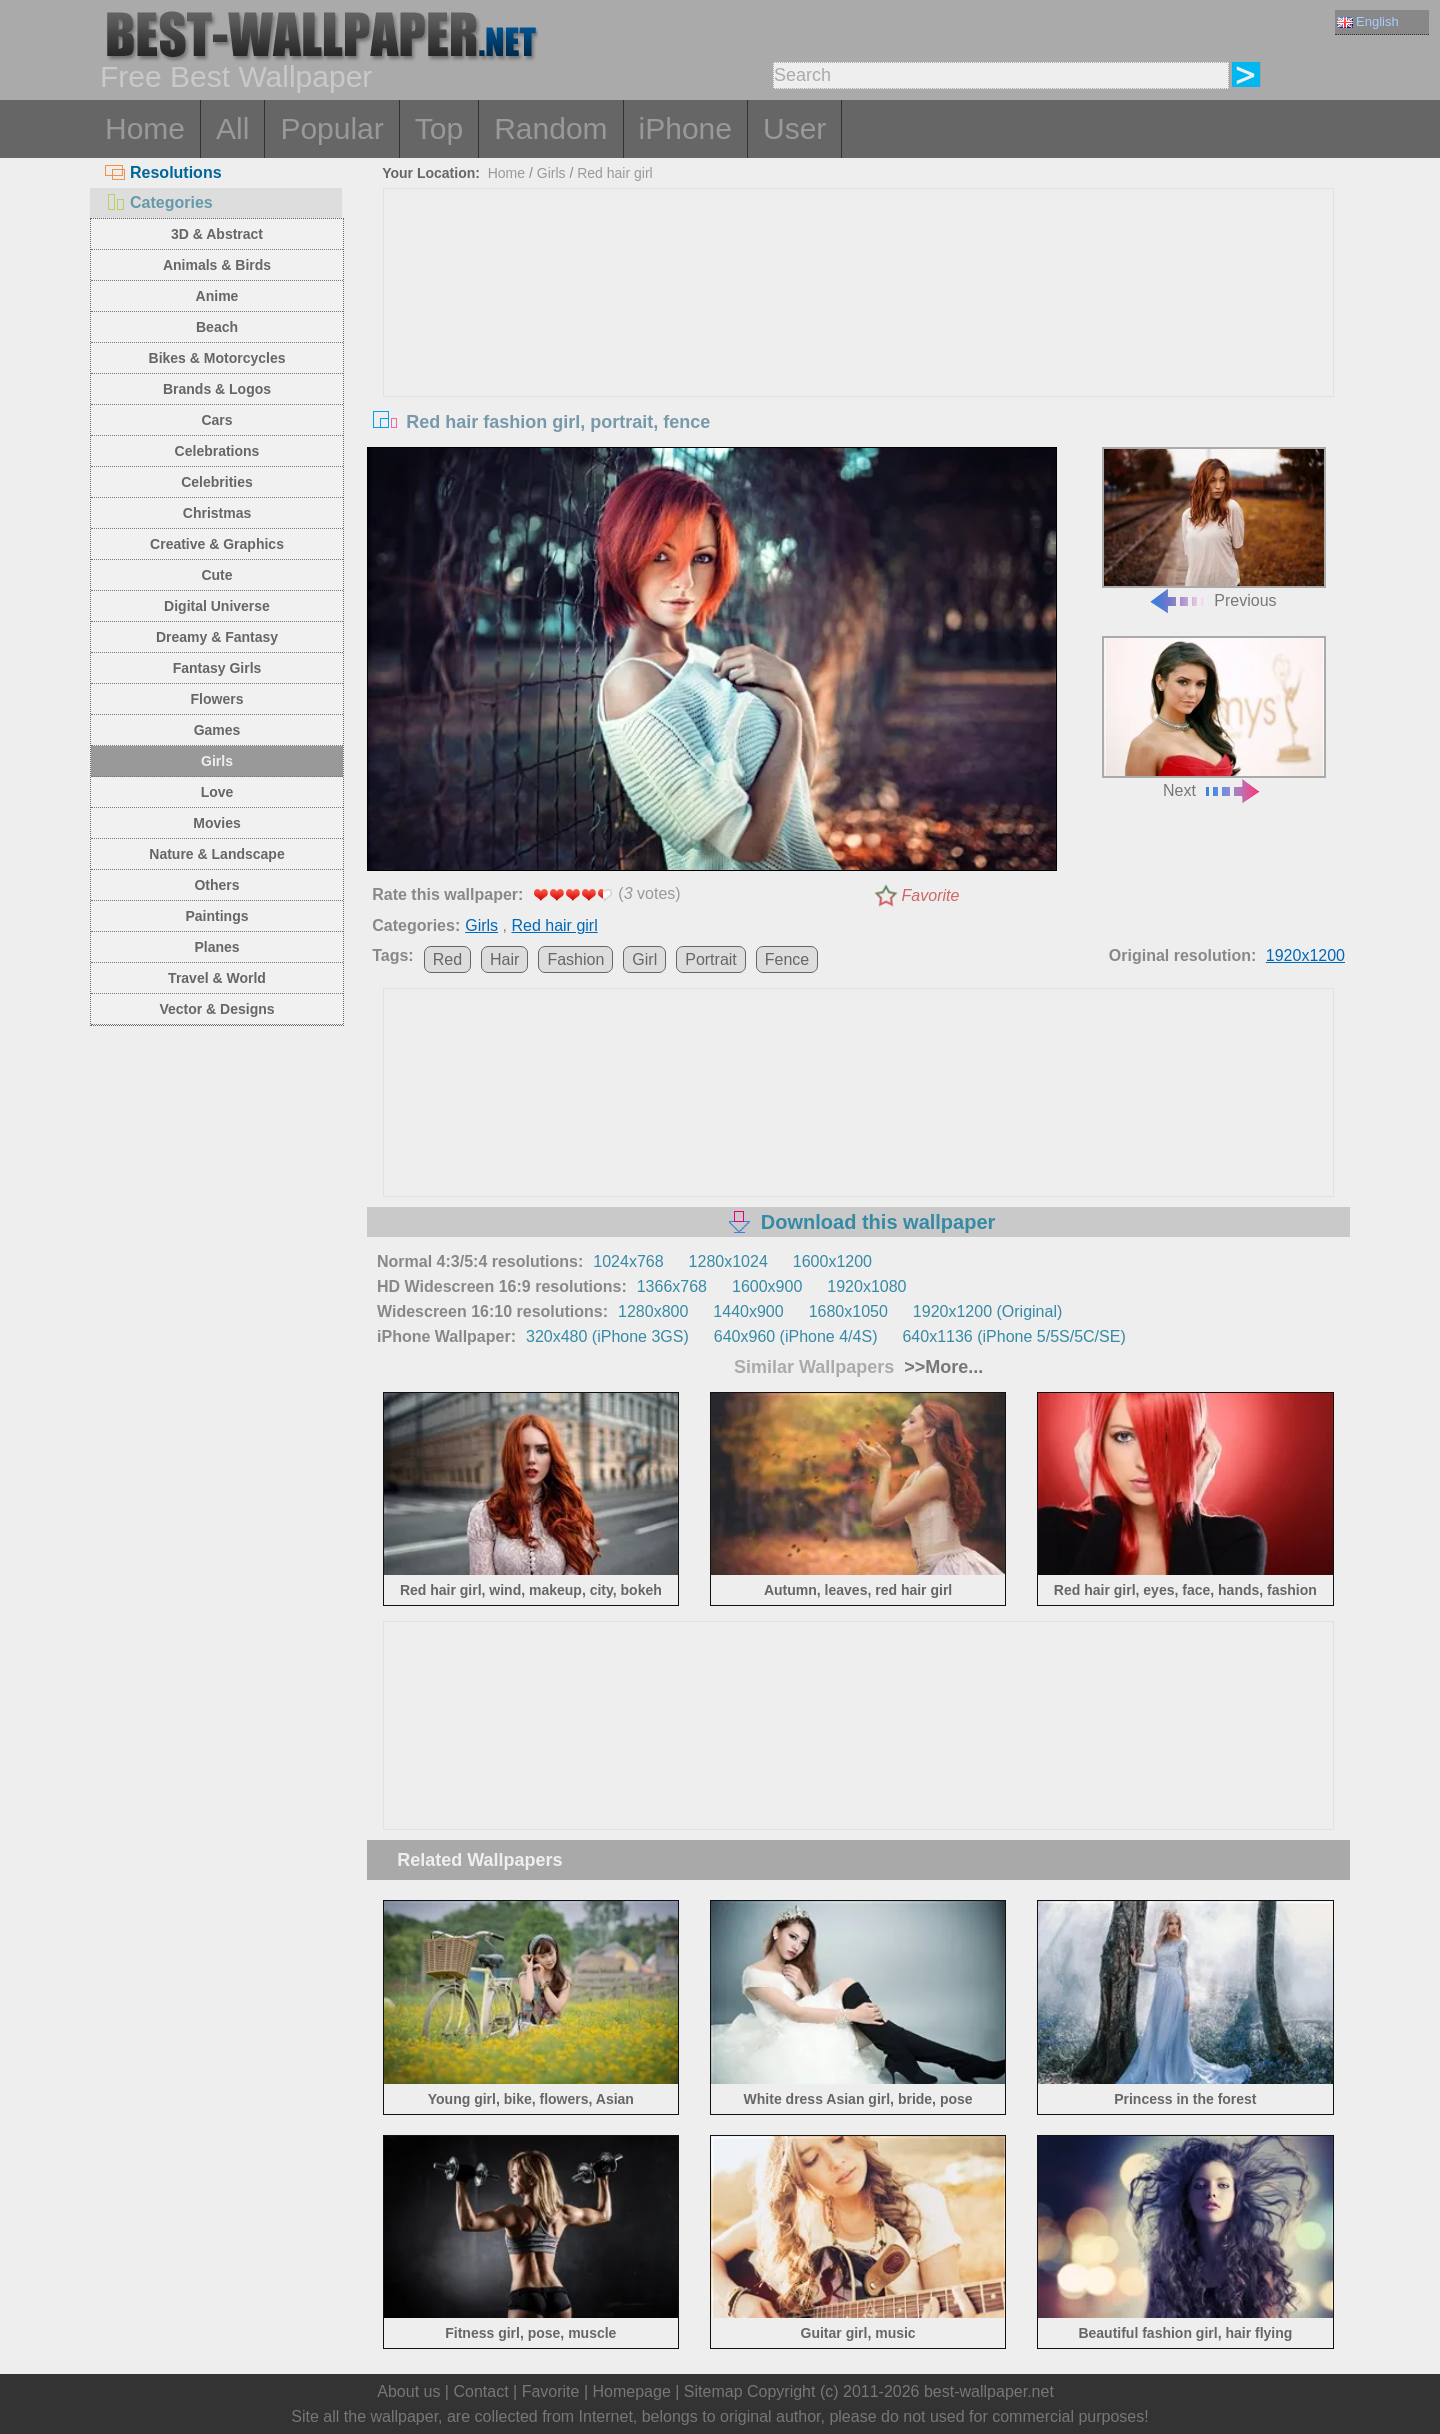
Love (217, 792)
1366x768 (672, 1286)
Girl (644, 959)
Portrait (711, 959)
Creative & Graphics (217, 544)
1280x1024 (728, 1261)
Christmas (217, 513)
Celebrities (217, 482)
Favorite (931, 895)
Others (216, 885)
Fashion (575, 959)
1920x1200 (1305, 955)
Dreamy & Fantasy (217, 637)
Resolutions (163, 172)
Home (145, 128)
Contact (480, 2391)
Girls (217, 761)
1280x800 (653, 1311)
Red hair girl (614, 173)
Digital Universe (217, 606)
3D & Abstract (217, 234)
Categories (159, 202)
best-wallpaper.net (989, 2391)
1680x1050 (848, 1311)
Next (1214, 717)
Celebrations (217, 451)
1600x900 (767, 1286)
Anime (217, 296)
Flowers (217, 699)
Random (550, 128)
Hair (504, 959)
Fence (787, 959)
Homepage (632, 2391)
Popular (331, 128)
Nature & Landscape (216, 854)
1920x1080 (866, 1286)
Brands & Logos (217, 389)
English (1368, 21)
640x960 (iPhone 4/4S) (796, 1336)
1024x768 (628, 1261)
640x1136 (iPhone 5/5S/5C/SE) (1013, 1336)
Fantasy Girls (217, 668)
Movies (216, 823)
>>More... (941, 1367)
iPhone (685, 128)
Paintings (216, 916)
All (232, 128)
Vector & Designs (216, 1009)
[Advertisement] (859, 339)
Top (439, 128)
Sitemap (713, 2391)
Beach (217, 327)
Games (217, 730)
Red (447, 959)
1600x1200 (832, 1261)
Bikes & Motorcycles (217, 358)
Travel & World (217, 978)
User (794, 128)
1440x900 (748, 1311)
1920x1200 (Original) (987, 1311)
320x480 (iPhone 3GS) (607, 1336)
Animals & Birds (217, 265)
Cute (216, 575)
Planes (216, 947)
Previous (1214, 528)
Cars (216, 420)
